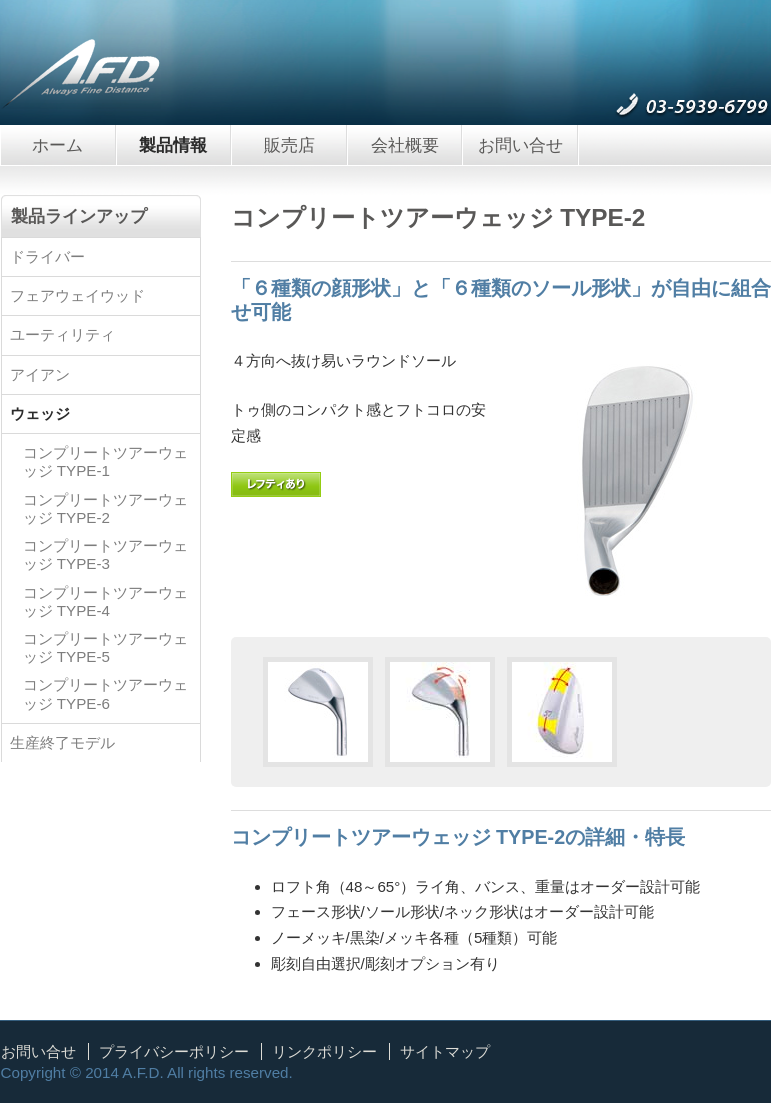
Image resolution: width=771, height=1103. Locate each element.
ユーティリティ (62, 334)
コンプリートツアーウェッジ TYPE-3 (105, 554)
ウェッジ (40, 413)
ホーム (57, 145)
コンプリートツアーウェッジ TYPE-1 (105, 461)
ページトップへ (731, 1054)
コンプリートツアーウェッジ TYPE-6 (105, 693)
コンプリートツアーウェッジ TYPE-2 (105, 508)
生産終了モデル (62, 742)
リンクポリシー (324, 1051)
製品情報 (173, 145)
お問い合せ (520, 145)
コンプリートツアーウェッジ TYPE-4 (105, 601)
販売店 (289, 145)
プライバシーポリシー (174, 1051)
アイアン (40, 374)
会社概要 (405, 145)
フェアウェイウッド (77, 295)
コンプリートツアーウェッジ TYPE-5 (105, 647)
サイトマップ (445, 1051)
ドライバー (47, 256)
